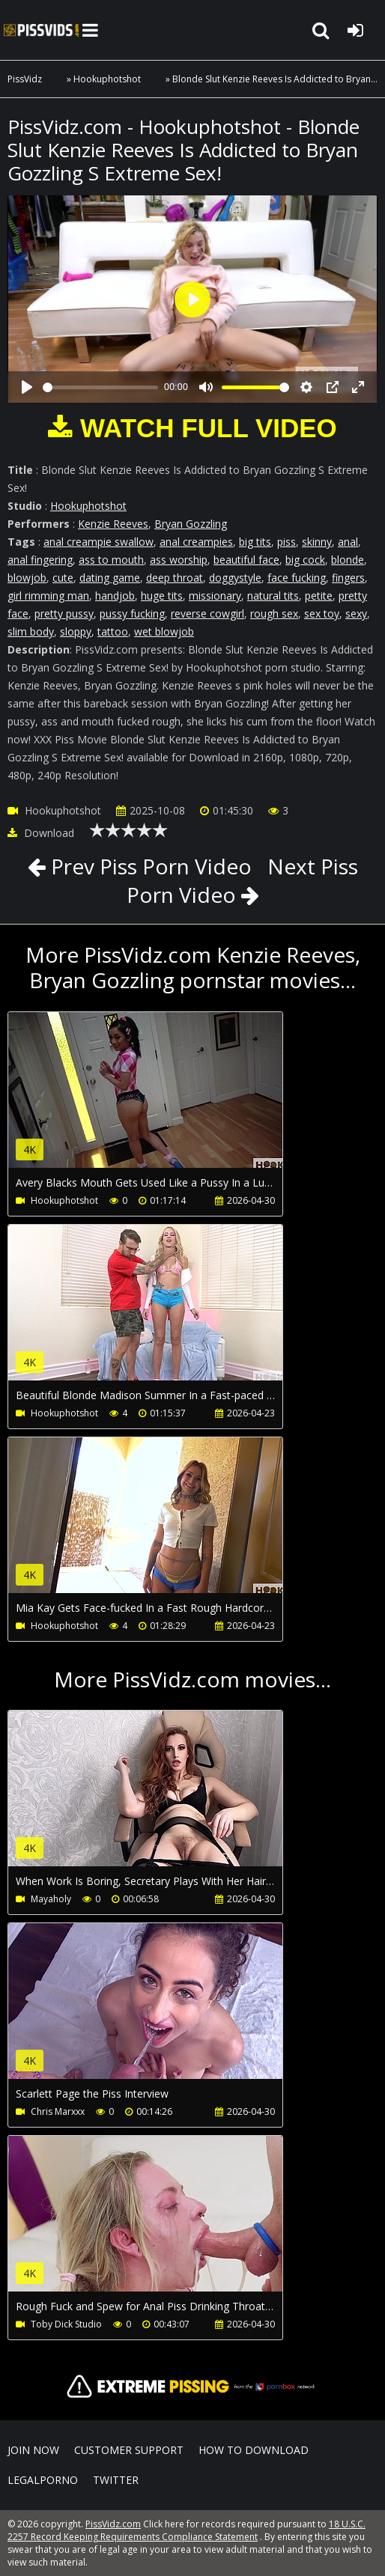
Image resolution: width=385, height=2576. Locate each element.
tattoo (112, 631)
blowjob (26, 577)
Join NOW (33, 2450)
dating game (109, 577)
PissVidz (24, 79)
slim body (30, 631)
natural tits (273, 595)
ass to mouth (111, 559)
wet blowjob (164, 631)
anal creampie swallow (98, 542)
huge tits (162, 595)
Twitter (116, 2480)
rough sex (274, 613)
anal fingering (40, 559)
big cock (305, 559)
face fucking (296, 577)
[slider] (100, 387)
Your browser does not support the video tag (165, 1100)
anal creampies (196, 542)
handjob (115, 595)
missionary (215, 595)
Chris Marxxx (58, 2111)
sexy (356, 613)
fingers (348, 577)
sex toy (321, 613)
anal (348, 542)
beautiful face (246, 559)
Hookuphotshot (107, 79)
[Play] (27, 387)
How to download (253, 2450)
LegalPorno (42, 2480)
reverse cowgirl (207, 613)
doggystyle (235, 577)
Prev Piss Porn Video (149, 866)
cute (62, 577)
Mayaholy (51, 1899)
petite (319, 595)
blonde (347, 559)
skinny (317, 542)
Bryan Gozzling (190, 524)
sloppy (75, 631)
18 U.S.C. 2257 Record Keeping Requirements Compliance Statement (186, 2530)
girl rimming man (48, 595)
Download (40, 833)
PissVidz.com (41, 30)
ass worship (178, 559)
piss (286, 542)
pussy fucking (132, 613)
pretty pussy (64, 613)
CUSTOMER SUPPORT (129, 2450)
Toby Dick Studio (66, 2324)
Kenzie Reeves (113, 524)
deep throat (174, 577)
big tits (255, 542)
